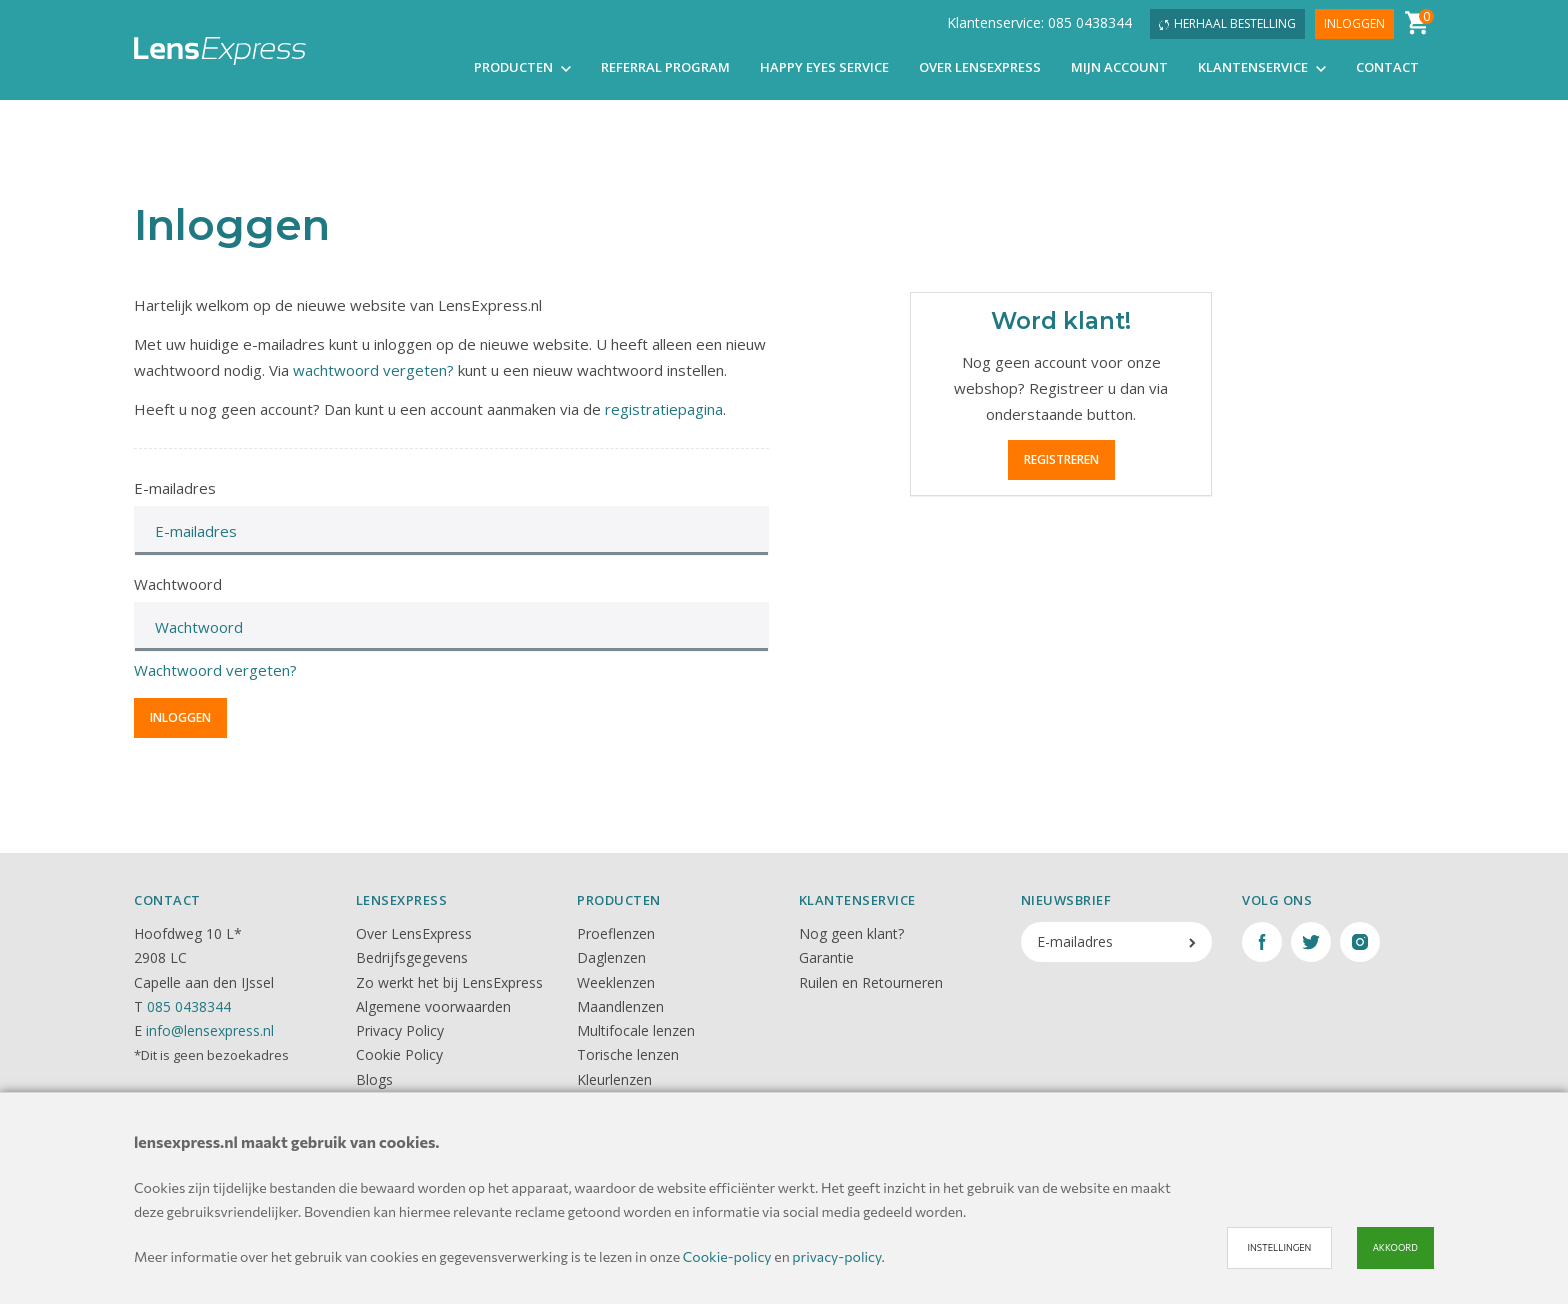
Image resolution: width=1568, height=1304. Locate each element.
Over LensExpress (980, 68)
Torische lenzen (628, 1054)
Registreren (1061, 459)
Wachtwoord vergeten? (215, 670)
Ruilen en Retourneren (871, 982)
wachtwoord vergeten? (373, 370)
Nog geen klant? (851, 933)
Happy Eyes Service (824, 68)
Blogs (374, 1079)
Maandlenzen (620, 1006)
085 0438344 (189, 1006)
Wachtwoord (178, 584)
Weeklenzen (616, 982)
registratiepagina (664, 409)
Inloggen (1354, 24)
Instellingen (1279, 1247)
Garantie (826, 957)
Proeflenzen (616, 933)
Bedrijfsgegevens (412, 957)
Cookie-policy (727, 1256)
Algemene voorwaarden (433, 1006)
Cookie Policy (399, 1054)
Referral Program (665, 68)
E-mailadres (175, 488)
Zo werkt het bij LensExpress (449, 982)
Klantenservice (1262, 68)
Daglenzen (611, 957)
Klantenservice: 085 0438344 (1039, 23)
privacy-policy (836, 1256)
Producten (522, 68)
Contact (1387, 68)
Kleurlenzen (614, 1079)
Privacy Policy (400, 1030)
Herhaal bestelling (1227, 24)
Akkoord (1395, 1247)
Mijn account (1119, 68)
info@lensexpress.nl (210, 1030)
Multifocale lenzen (636, 1030)
